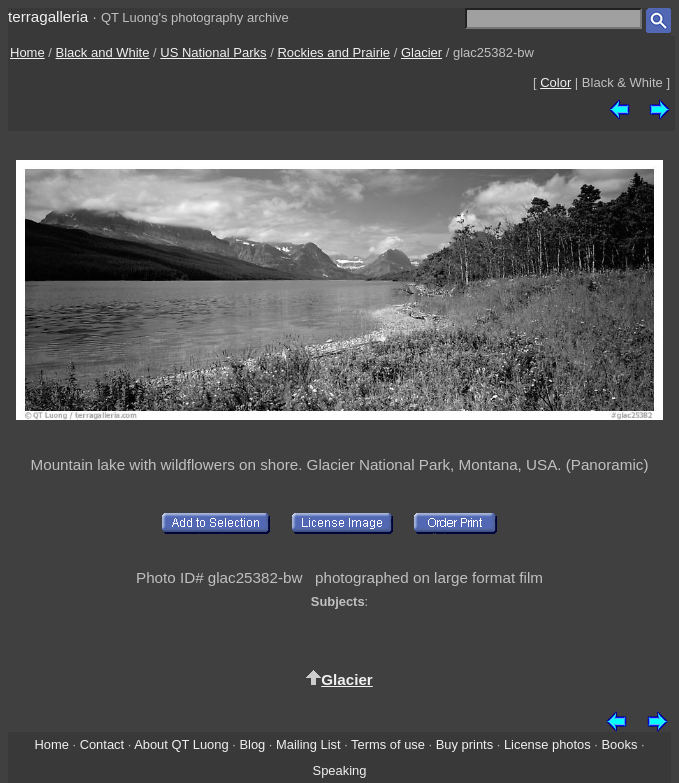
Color (555, 82)
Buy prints (464, 744)
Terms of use (388, 744)
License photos (547, 744)
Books (620, 744)
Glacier (421, 52)
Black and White (103, 52)
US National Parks (213, 52)
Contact (102, 744)
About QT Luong (181, 744)
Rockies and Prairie (333, 52)
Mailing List (308, 744)
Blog (252, 744)
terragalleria (48, 16)
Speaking (340, 770)
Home (27, 52)
